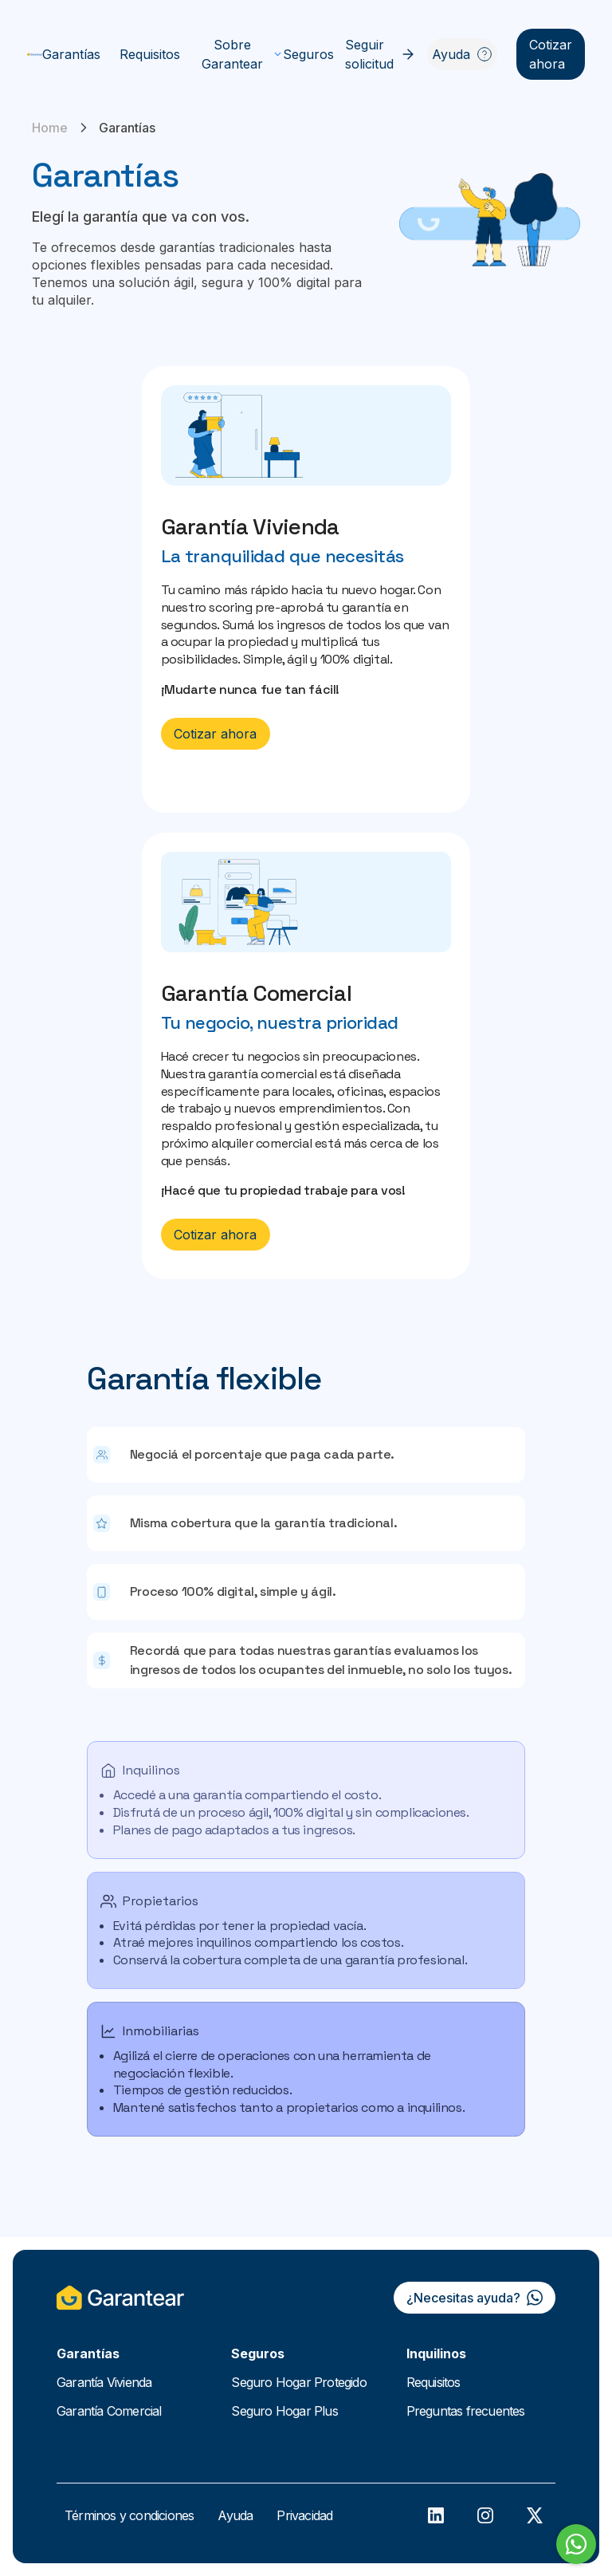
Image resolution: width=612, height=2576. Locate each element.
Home (50, 128)
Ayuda (462, 54)
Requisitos (150, 54)
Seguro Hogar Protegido (298, 2382)
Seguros (308, 54)
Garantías (71, 54)
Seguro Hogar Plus (284, 2411)
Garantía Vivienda (104, 2382)
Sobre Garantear (242, 54)
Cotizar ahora (550, 54)
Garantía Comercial (109, 2411)
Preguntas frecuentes (465, 2411)
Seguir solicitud (380, 54)
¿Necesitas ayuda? (474, 2298)
